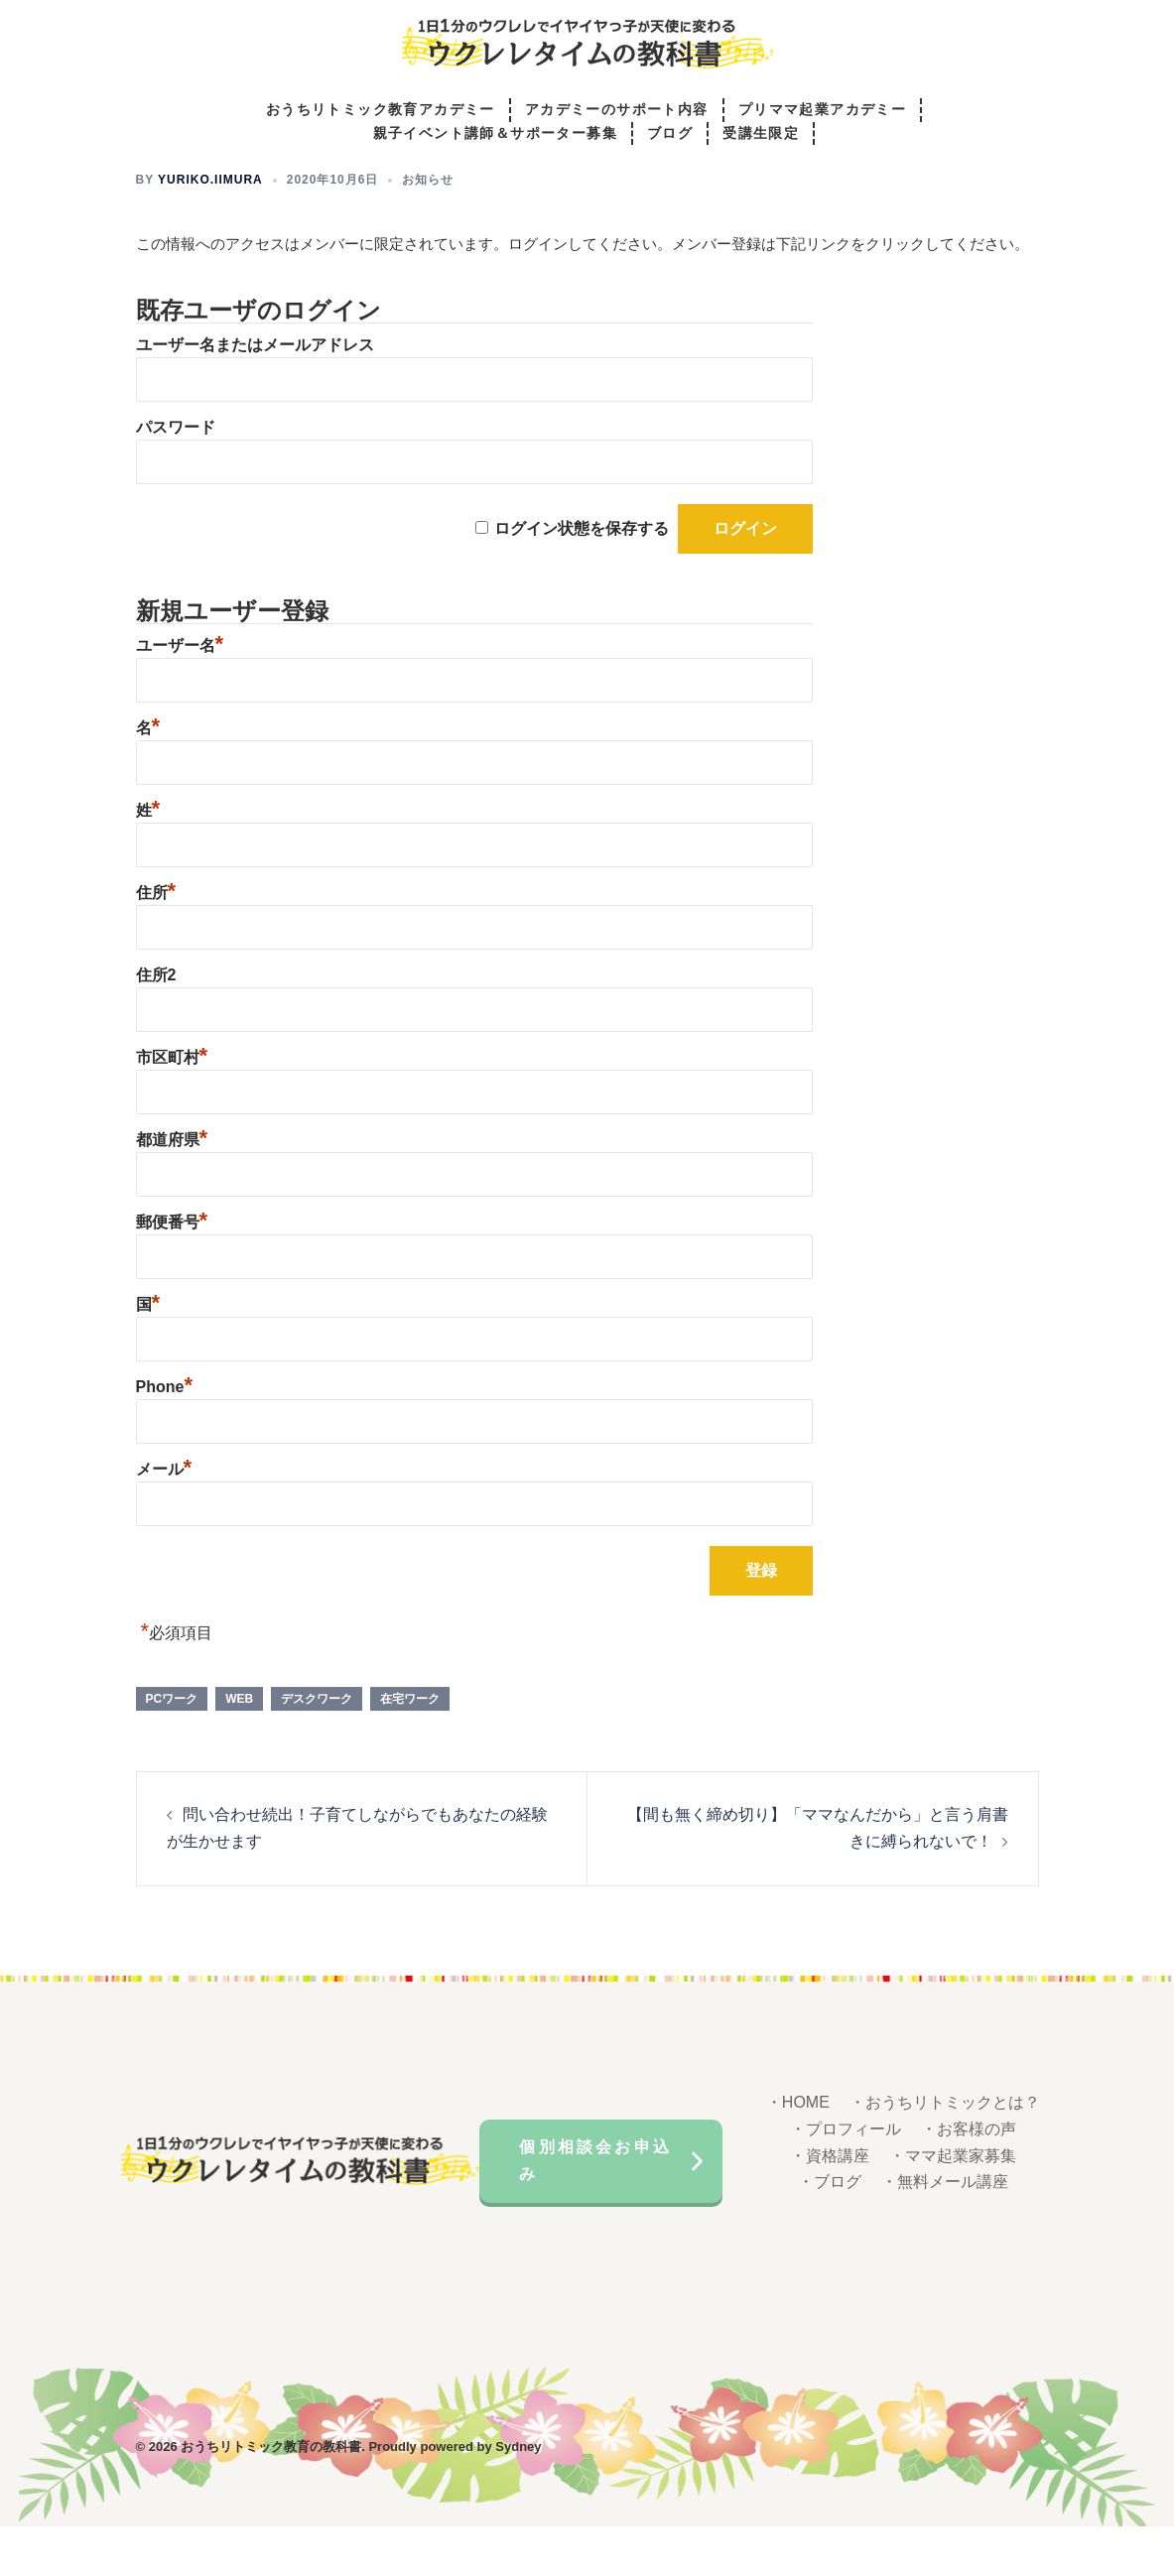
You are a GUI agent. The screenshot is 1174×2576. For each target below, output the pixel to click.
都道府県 (172, 1189)
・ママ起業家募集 (952, 2205)
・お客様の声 (968, 2178)
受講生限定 (760, 134)
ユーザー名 (180, 695)
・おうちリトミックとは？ (944, 2151)
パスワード (175, 476)
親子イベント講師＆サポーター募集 (495, 134)
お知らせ (428, 229)
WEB (239, 1748)
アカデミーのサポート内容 (617, 110)
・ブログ (829, 2231)
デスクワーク (316, 1748)
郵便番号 (172, 1271)
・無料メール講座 (944, 2231)
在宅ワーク (410, 1748)
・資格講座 (829, 2205)
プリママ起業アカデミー (822, 110)
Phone (164, 1436)
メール (164, 1518)
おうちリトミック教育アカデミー (380, 110)
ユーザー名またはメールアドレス (255, 394)
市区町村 (172, 1106)
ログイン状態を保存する (581, 578)
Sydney (518, 2496)
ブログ (670, 134)
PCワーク (172, 1748)
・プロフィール (845, 2178)
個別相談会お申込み (595, 2210)
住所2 (156, 1024)
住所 (156, 942)
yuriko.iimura (210, 229)
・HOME (798, 2151)
